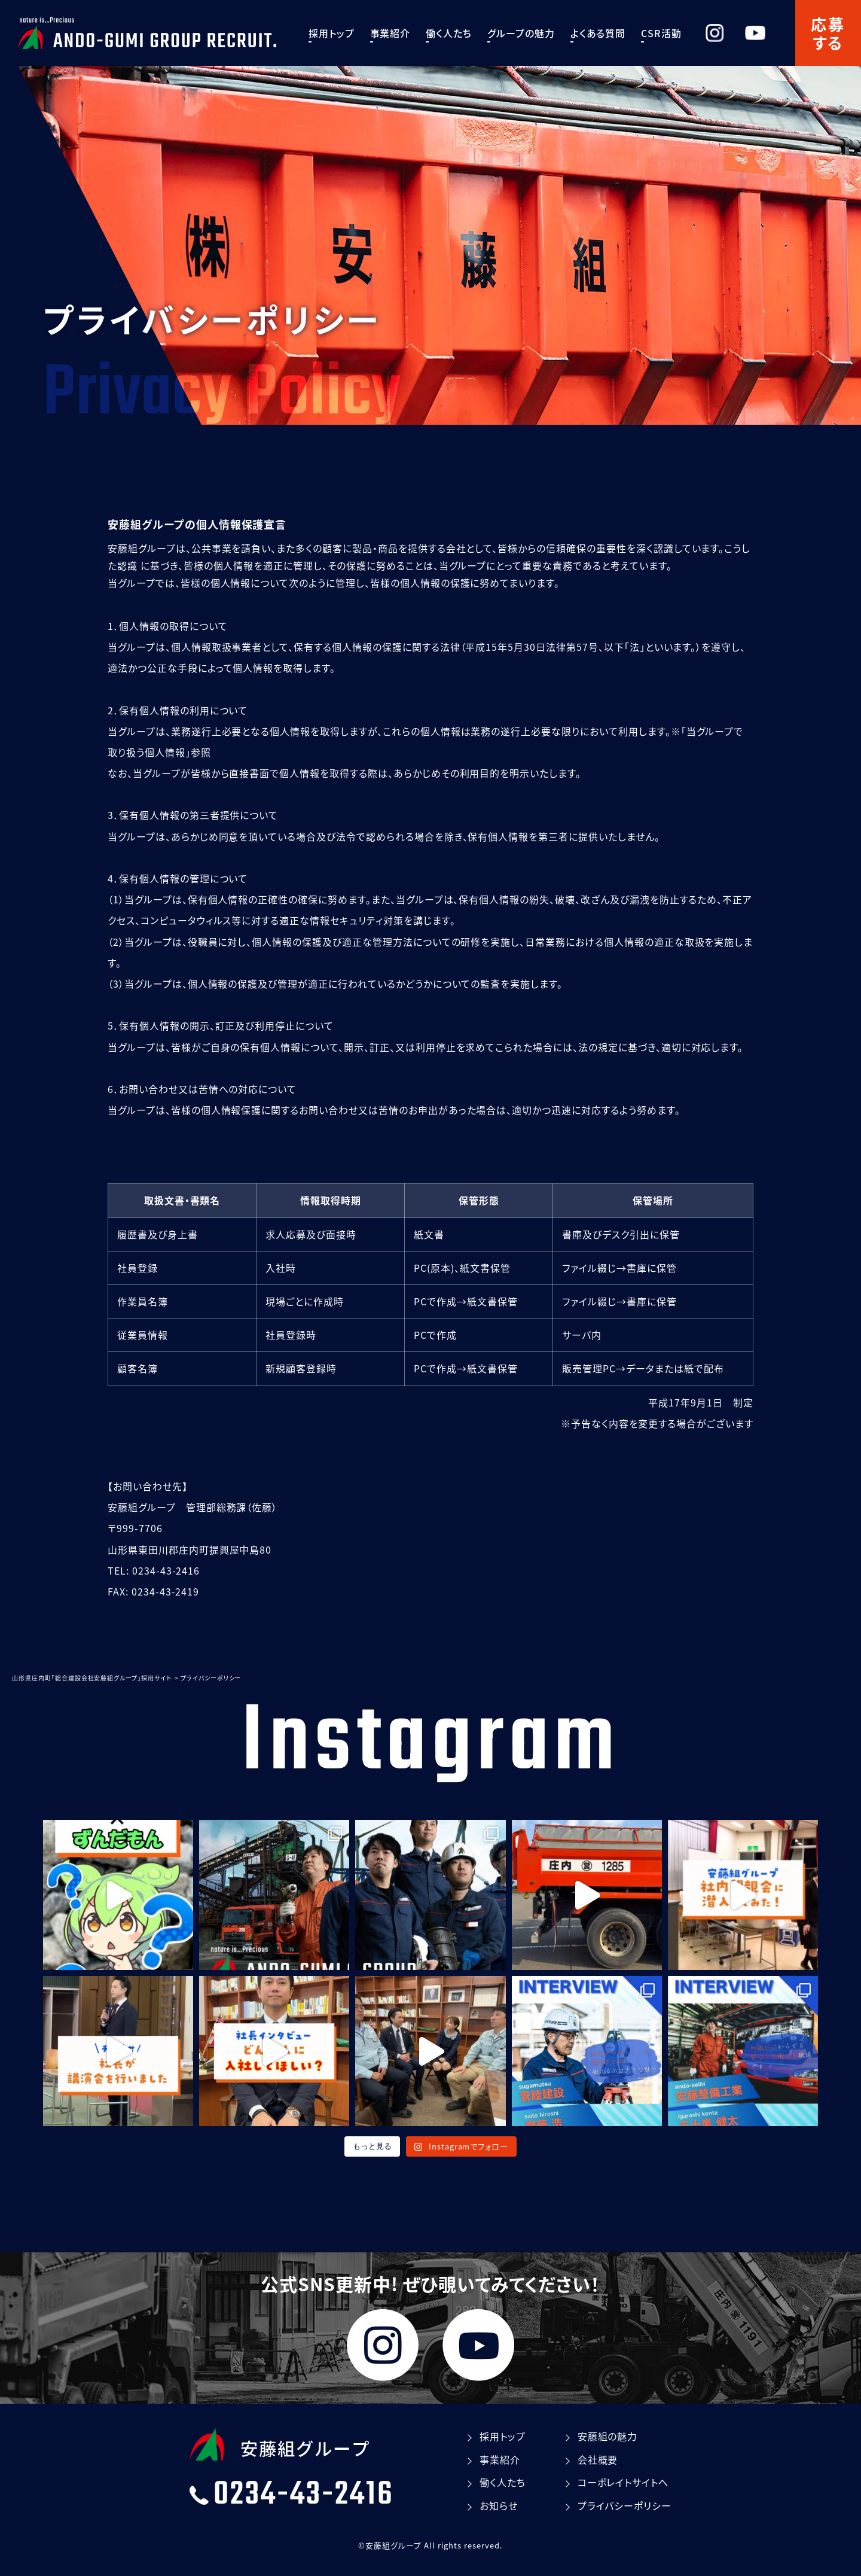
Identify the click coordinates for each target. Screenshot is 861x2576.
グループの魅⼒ (533, 33)
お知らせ (499, 2505)
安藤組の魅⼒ (608, 2436)
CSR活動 (673, 33)
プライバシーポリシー (625, 2505)
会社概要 (598, 2459)
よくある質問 (610, 33)
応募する (828, 33)
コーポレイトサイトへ (623, 2482)
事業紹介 (402, 33)
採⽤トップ (343, 33)
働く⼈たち (461, 33)
